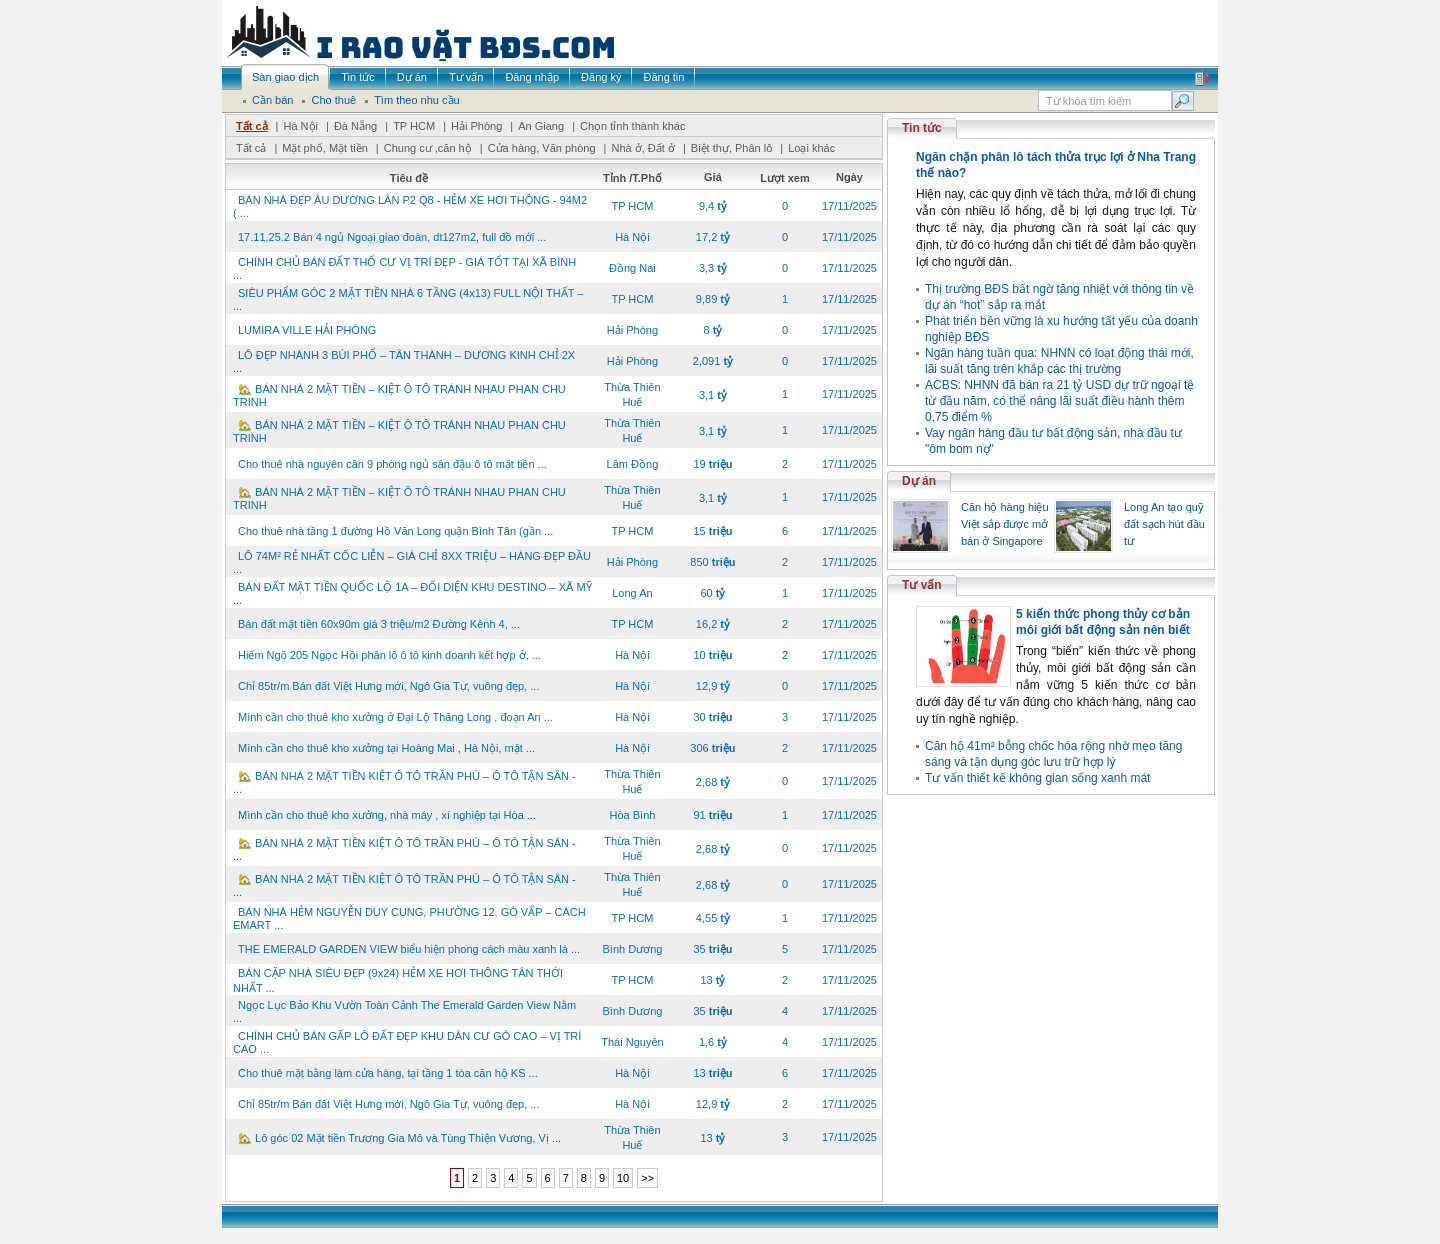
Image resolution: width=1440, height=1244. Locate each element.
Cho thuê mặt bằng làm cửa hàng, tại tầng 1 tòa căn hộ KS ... (388, 1073)
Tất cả (252, 126)
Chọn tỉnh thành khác (632, 126)
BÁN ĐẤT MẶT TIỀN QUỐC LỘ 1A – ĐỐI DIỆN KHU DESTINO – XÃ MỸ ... (412, 593)
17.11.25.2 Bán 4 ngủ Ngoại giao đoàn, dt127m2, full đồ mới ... (392, 237)
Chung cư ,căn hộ (428, 148)
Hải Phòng (476, 126)
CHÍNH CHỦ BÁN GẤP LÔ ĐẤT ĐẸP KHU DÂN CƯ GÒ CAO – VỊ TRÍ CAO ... (407, 1042)
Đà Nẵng (355, 126)
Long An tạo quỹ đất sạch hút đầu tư (1164, 524)
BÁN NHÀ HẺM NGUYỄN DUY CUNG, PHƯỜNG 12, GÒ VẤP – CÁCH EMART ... (409, 918)
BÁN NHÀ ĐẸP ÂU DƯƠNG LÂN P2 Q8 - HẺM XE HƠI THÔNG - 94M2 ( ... (410, 206)
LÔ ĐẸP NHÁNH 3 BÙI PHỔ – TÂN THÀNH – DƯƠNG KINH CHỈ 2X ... (404, 361)
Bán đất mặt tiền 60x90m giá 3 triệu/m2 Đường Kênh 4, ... (379, 624)
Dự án (919, 481)
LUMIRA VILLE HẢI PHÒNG (307, 330)
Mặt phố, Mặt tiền (325, 148)
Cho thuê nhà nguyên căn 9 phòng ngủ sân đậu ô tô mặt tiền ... (392, 464)
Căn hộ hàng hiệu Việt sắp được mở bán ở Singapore (1005, 524)
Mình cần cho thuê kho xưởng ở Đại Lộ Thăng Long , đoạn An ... (395, 717)
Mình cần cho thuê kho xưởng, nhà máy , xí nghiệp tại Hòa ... (387, 815)
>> (647, 1178)
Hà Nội (300, 126)
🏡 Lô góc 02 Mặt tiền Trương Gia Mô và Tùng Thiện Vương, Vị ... (399, 1138)
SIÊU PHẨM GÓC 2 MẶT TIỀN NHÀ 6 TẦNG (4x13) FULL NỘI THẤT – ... (408, 299)
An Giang (541, 126)
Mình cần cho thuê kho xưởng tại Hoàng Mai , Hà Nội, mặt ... (386, 748)
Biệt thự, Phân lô (732, 148)
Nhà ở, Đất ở (642, 148)
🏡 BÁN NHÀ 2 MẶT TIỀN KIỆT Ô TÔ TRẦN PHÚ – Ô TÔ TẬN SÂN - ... (404, 782)
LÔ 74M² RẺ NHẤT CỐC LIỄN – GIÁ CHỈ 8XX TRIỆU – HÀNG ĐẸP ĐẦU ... (412, 562)
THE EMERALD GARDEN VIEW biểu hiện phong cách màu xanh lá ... (409, 949)
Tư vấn (922, 585)
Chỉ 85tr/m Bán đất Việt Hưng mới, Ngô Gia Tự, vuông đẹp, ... (388, 686)
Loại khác (811, 148)
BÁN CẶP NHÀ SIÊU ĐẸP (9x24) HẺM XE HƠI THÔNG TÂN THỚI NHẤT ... (398, 980)
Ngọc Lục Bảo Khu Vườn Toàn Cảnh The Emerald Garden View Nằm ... (404, 1011)
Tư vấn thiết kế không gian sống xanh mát (1037, 778)
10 (623, 1178)
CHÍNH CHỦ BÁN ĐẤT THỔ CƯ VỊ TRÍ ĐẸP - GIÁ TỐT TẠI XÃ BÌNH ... (404, 268)
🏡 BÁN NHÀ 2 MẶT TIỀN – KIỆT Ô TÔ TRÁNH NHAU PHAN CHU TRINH (399, 395)
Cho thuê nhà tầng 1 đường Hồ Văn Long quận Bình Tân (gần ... (395, 531)
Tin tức (922, 128)
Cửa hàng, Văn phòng (542, 148)
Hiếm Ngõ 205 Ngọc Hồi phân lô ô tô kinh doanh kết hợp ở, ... (389, 655)
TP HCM (414, 126)
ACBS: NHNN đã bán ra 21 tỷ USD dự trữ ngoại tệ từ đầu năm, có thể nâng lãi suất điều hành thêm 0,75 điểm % (1059, 401)
